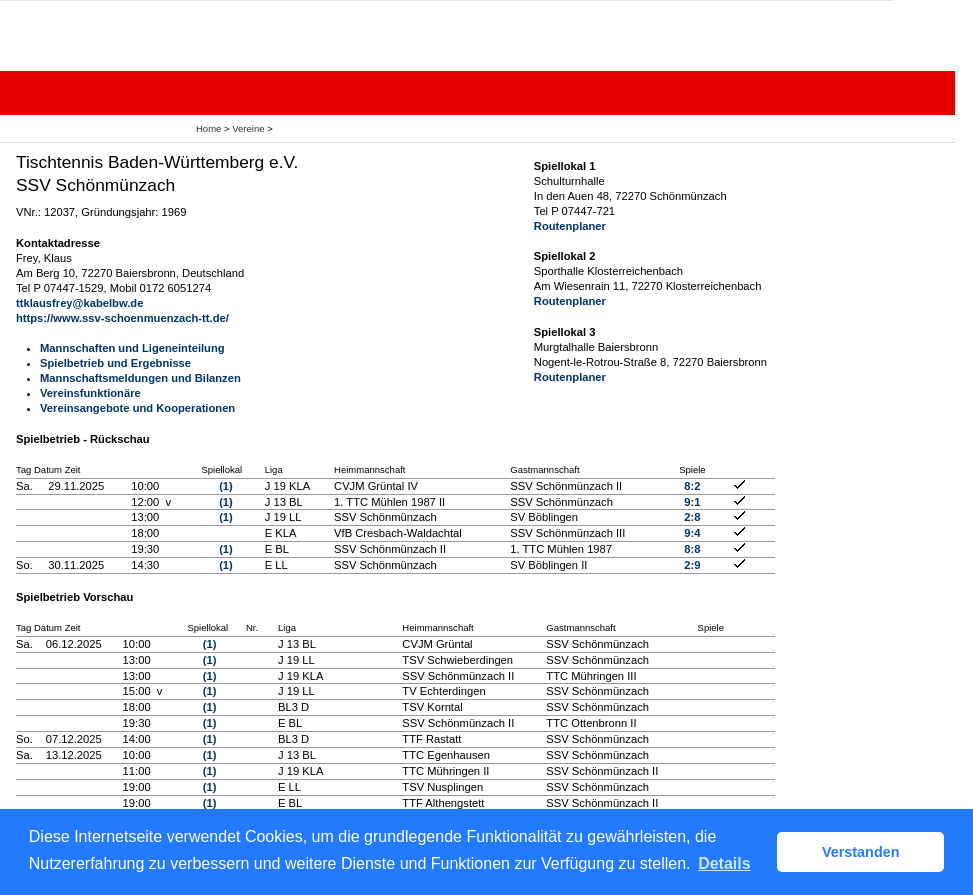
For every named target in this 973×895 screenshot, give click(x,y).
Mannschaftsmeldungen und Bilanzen (140, 378)
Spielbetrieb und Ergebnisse (115, 363)
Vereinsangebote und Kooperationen (137, 408)
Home (208, 128)
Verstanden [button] (861, 852)
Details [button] (724, 863)
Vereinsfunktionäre (90, 393)
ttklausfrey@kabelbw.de (79, 303)
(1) (226, 486)
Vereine (248, 128)
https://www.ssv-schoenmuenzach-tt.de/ (122, 318)
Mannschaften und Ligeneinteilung (132, 348)
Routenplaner (570, 226)
